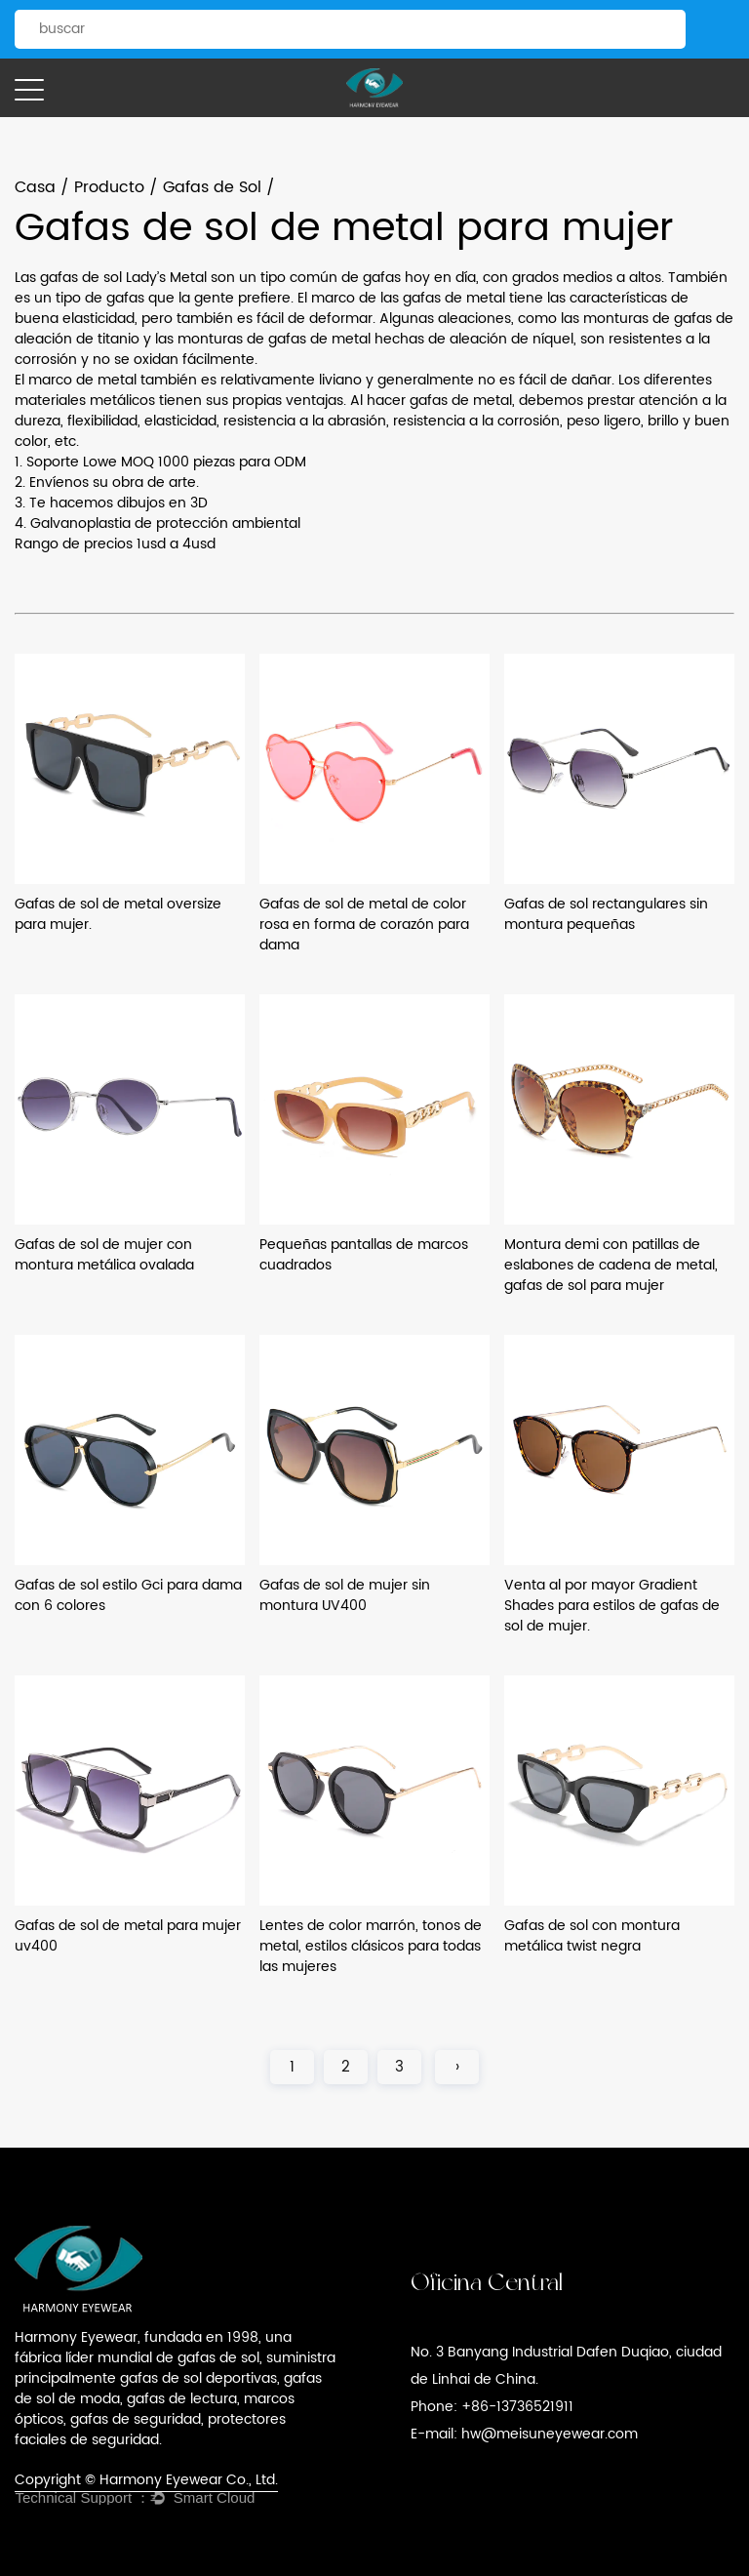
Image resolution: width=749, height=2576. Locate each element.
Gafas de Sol (212, 187)
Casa (35, 187)
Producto (109, 187)
